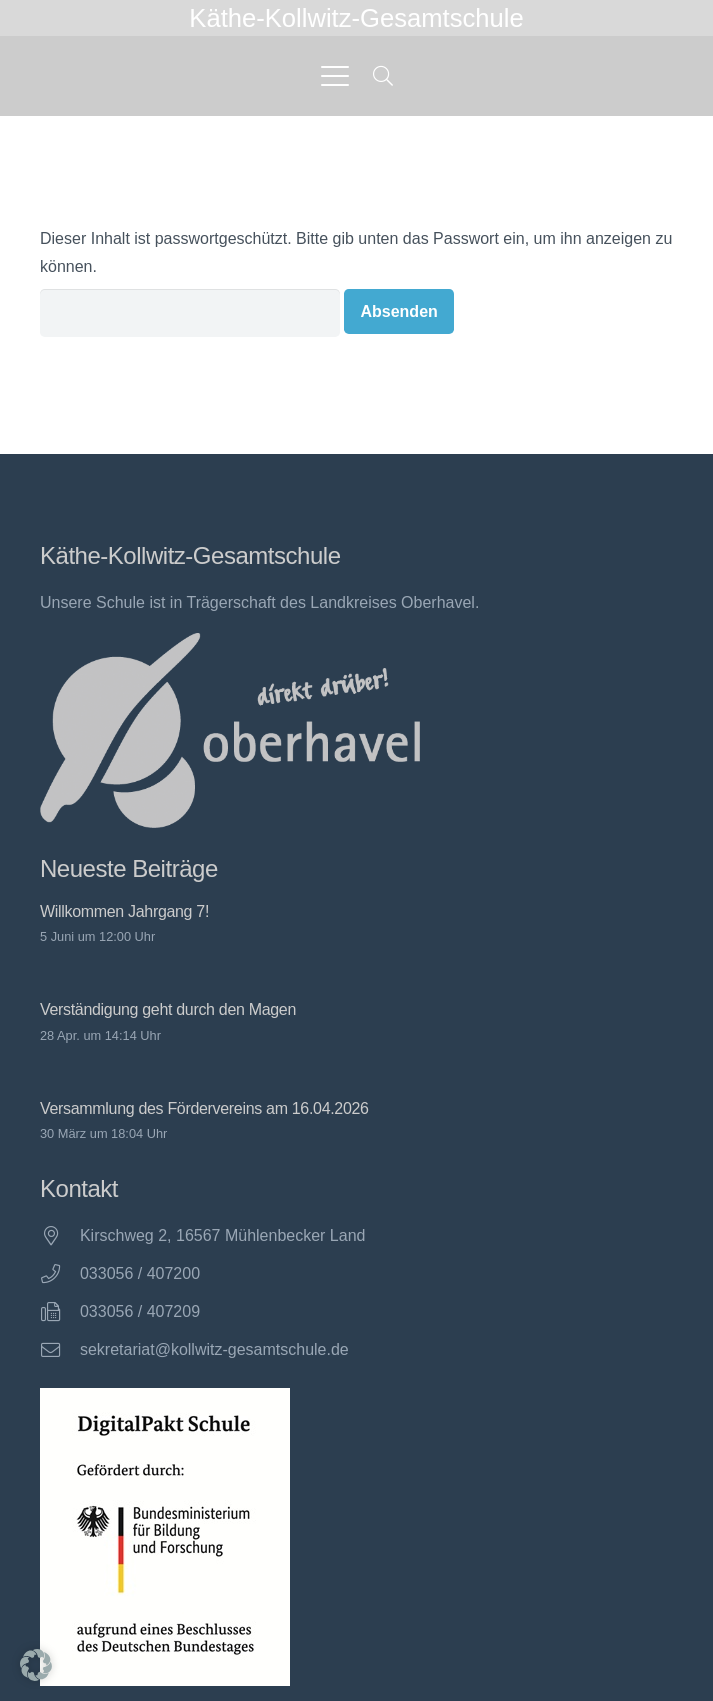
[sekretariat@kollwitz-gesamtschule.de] (60, 1349)
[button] (335, 76)
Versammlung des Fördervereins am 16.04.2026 (204, 1108)
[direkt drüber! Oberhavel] (230, 730)
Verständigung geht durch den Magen (168, 1010)
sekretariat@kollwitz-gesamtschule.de (214, 1349)
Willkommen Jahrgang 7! (124, 911)
